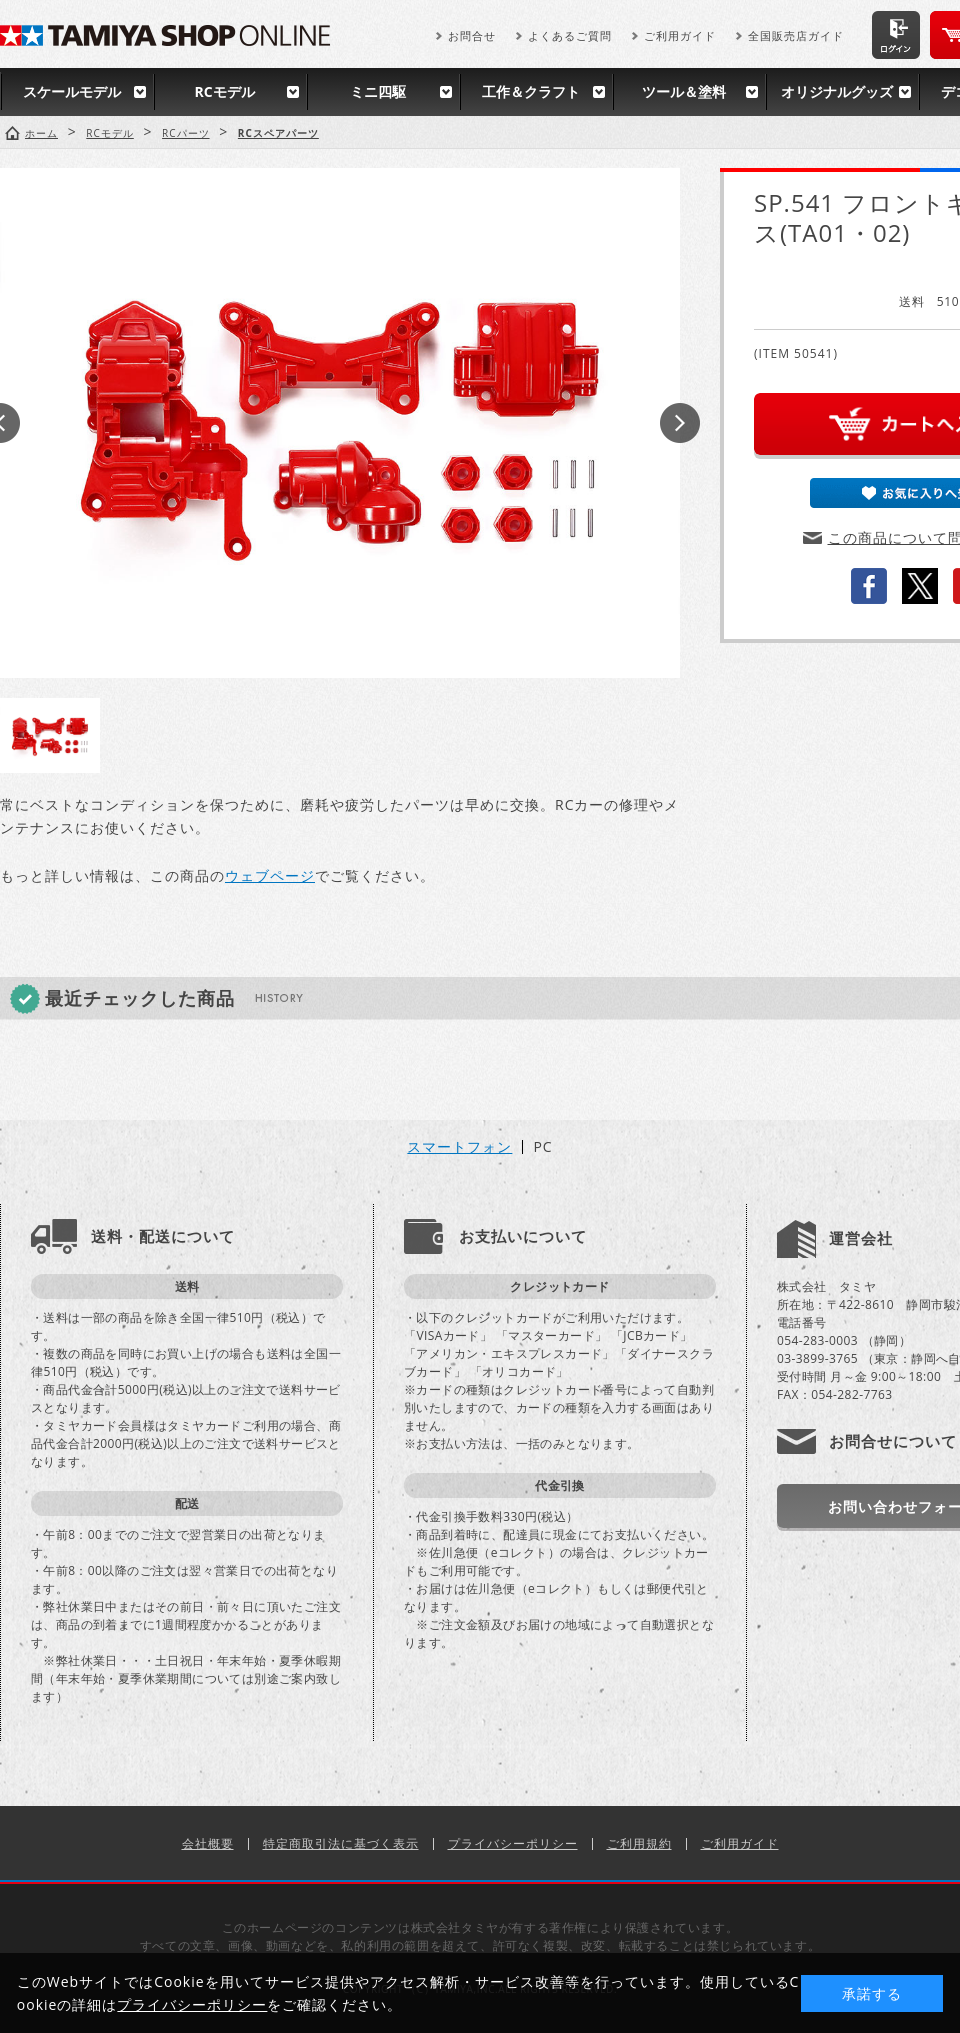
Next (680, 423)
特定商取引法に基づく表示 (341, 1843)
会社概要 (208, 1843)
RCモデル (224, 91)
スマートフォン (459, 1147)
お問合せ (472, 35)
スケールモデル (72, 91)
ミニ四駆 (378, 91)
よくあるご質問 (570, 35)
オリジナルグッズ (837, 91)
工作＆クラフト (531, 91)
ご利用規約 (639, 1843)
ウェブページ (270, 875)
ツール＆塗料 (684, 91)
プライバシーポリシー (513, 1843)
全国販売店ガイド (796, 35)
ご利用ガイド (680, 35)
